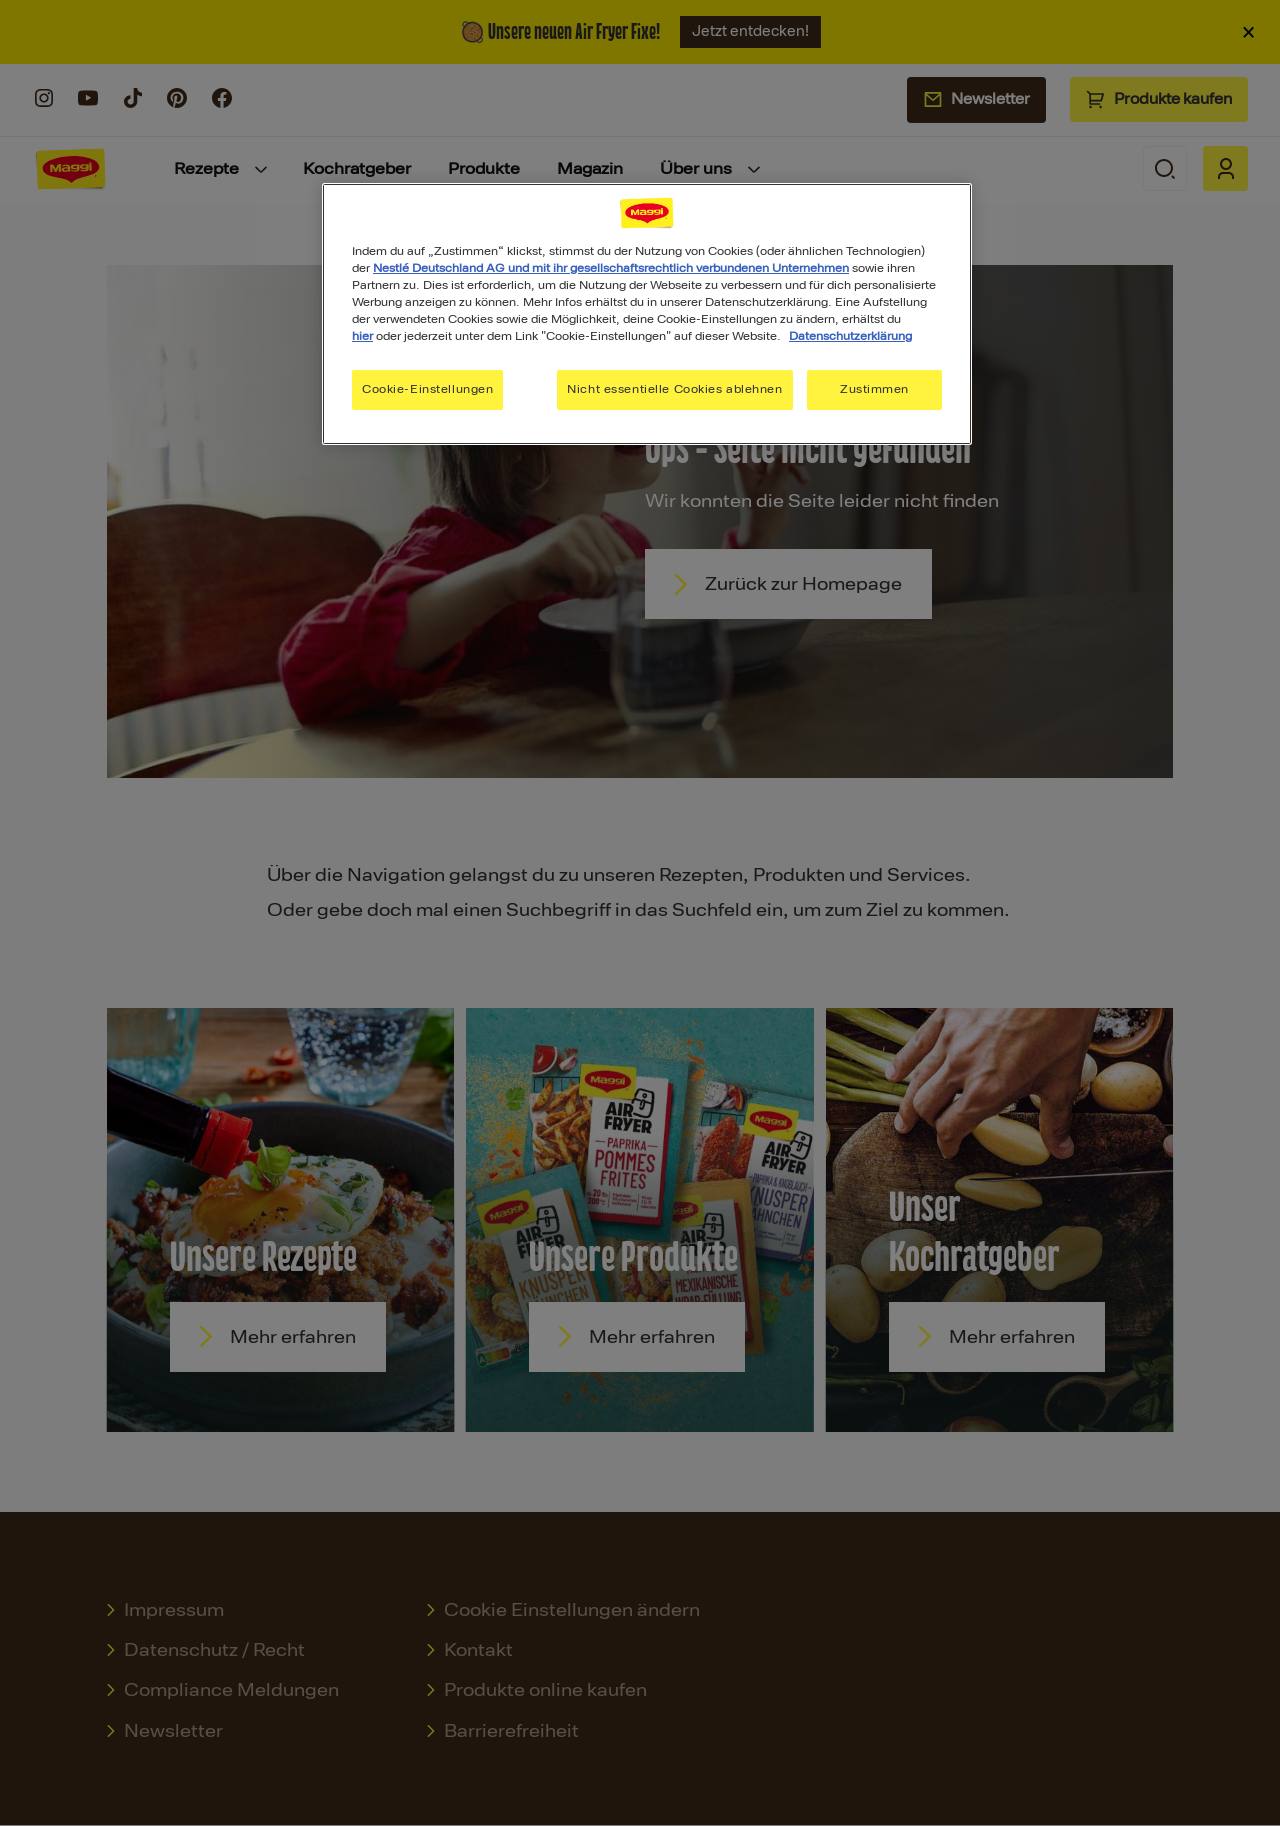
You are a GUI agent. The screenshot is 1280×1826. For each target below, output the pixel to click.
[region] (647, 314)
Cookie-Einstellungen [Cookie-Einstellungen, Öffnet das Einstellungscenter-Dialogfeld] (427, 389)
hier (362, 336)
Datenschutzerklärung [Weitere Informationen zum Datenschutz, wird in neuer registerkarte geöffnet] (850, 336)
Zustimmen (874, 389)
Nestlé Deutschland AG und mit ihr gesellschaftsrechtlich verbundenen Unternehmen (611, 268)
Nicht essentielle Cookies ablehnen (674, 389)
